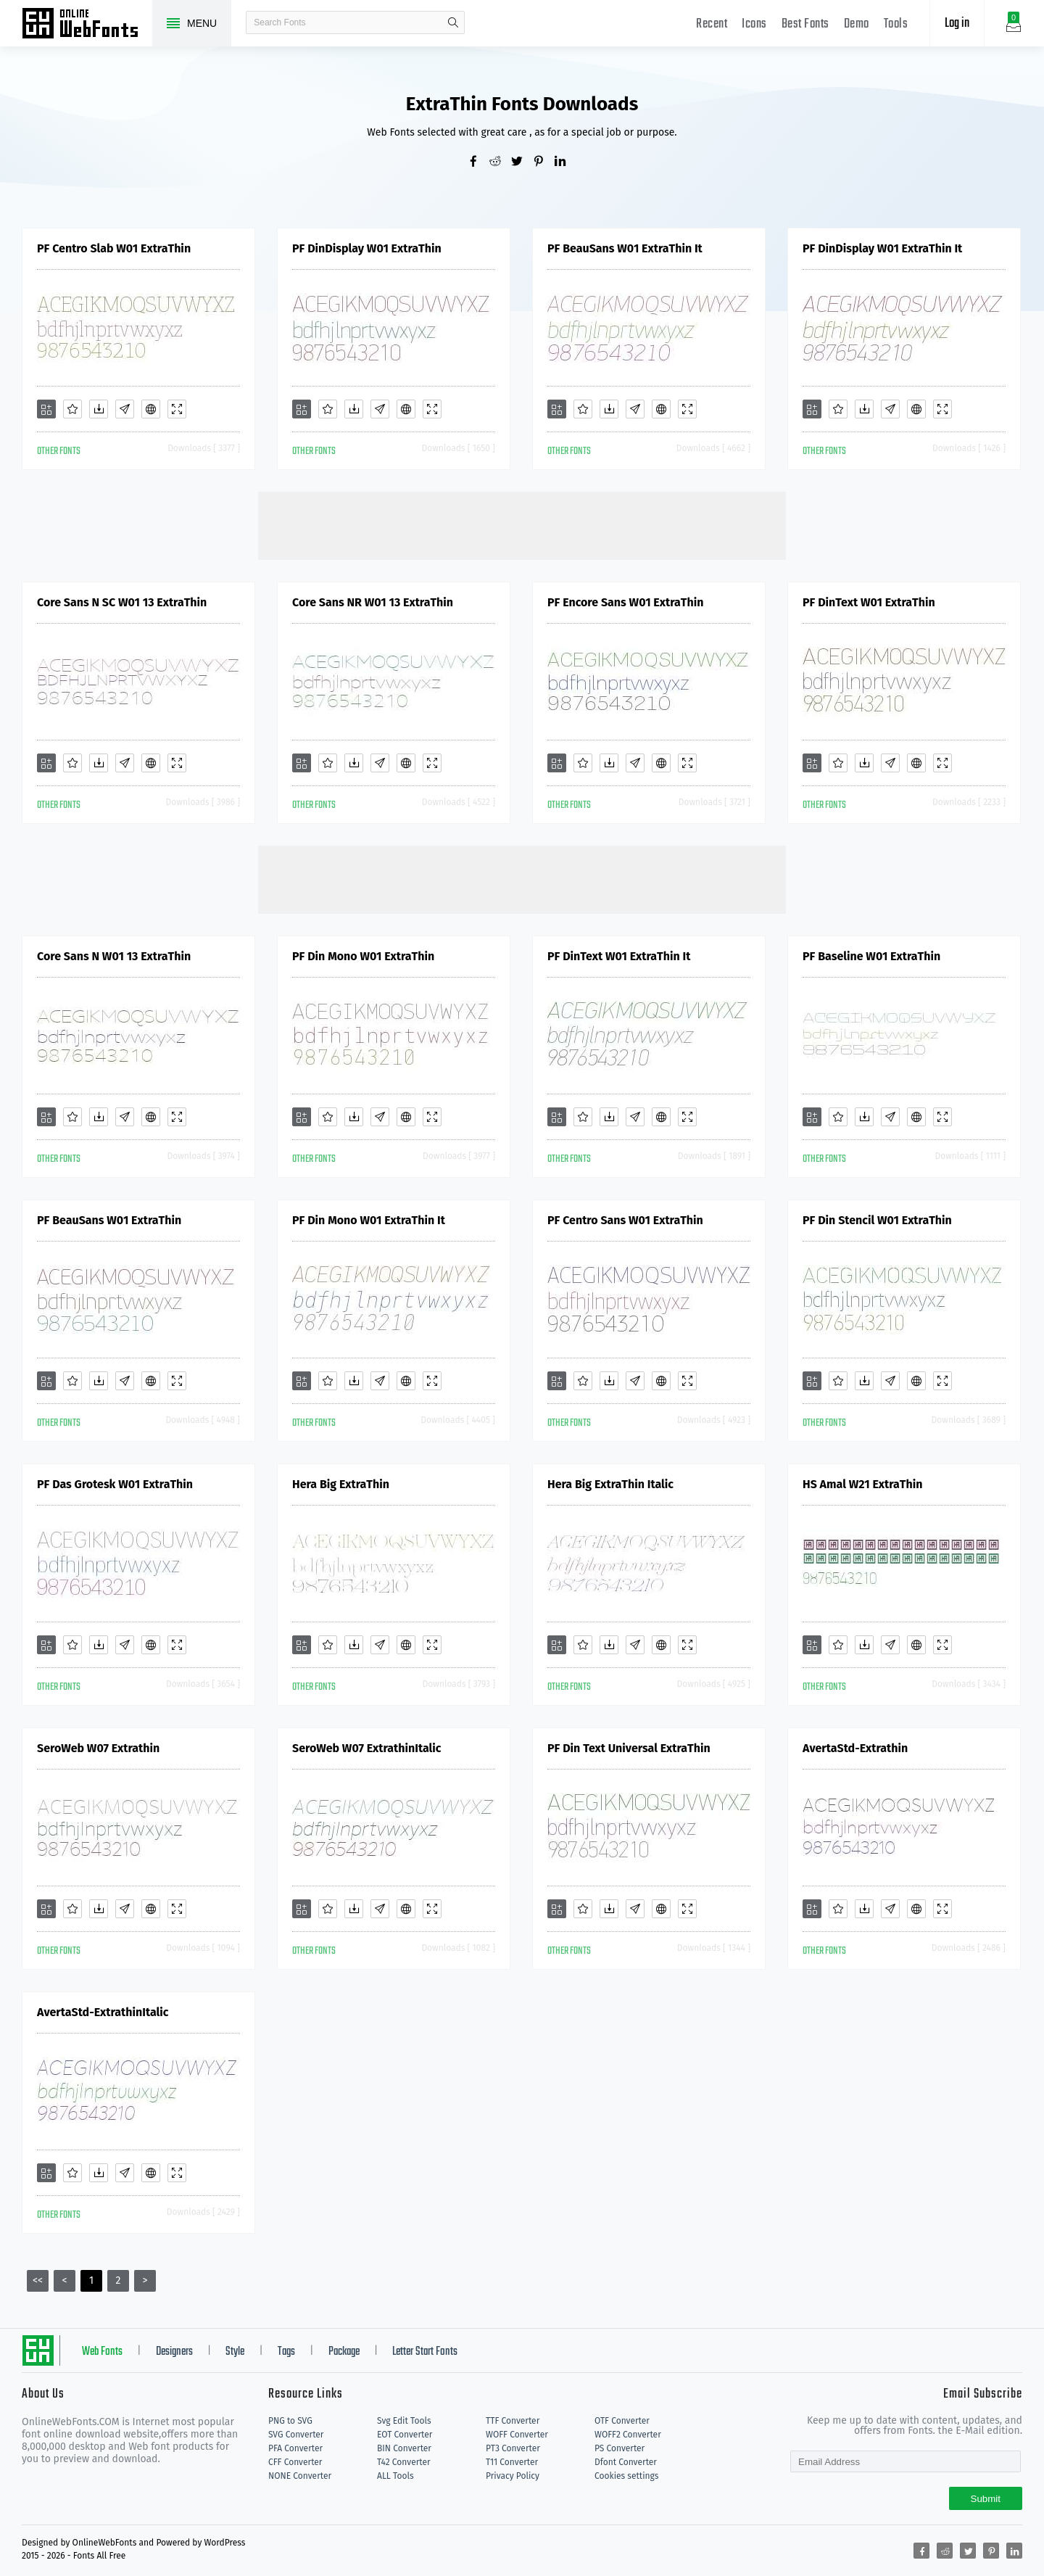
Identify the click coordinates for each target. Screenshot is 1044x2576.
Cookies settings (626, 2476)
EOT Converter (404, 2435)
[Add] (46, 409)
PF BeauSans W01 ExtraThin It (625, 248)
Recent (711, 24)
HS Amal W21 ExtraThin (862, 1484)
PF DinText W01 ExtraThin (869, 602)
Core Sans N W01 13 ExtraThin (114, 956)
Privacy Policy (512, 2476)
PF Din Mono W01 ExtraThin (363, 956)
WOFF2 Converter (627, 2435)
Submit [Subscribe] (985, 2498)
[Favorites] (72, 409)
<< (38, 2280)
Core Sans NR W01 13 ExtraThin (372, 602)
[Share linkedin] (565, 162)
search (453, 22)
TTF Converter (512, 2421)
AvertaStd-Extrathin (855, 1748)
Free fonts (87, 24)
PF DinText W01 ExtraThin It (618, 956)
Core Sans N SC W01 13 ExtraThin (122, 602)
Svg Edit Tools (404, 2421)
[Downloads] (98, 409)
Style (234, 2351)
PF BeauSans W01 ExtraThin (109, 1220)
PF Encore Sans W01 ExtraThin (625, 602)
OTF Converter (622, 2421)
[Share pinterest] (544, 162)
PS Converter (619, 2448)
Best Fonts (805, 24)
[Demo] (176, 409)
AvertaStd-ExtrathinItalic (102, 2012)
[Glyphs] (124, 409)
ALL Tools (395, 2476)
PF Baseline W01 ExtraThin (871, 956)
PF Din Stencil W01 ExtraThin (877, 1220)
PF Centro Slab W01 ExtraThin (114, 248)
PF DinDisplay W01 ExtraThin (367, 248)
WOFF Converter (517, 2435)
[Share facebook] (478, 162)
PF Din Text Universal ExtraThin (628, 1748)
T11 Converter (512, 2462)
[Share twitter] (522, 162)
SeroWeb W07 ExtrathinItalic (366, 1748)
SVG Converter (295, 2435)
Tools (896, 24)
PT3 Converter (513, 2448)
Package (344, 2351)
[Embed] (150, 409)
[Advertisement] (522, 524)
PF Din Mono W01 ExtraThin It (368, 1220)
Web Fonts (102, 2351)
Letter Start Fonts (424, 2351)
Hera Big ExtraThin (340, 1484)
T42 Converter (404, 2462)
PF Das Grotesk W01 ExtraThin (115, 1484)
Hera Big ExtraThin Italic (610, 1484)
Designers (174, 2351)
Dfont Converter (625, 2462)
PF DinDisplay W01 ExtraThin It (882, 248)
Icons (754, 24)
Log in (957, 23)
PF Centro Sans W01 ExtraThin (625, 1220)
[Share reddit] (500, 162)
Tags (286, 2351)
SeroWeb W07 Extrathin (98, 1748)
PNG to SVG (290, 2421)
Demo (856, 24)
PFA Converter (295, 2448)
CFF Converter (295, 2462)
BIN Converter (404, 2448)
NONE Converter (299, 2476)
